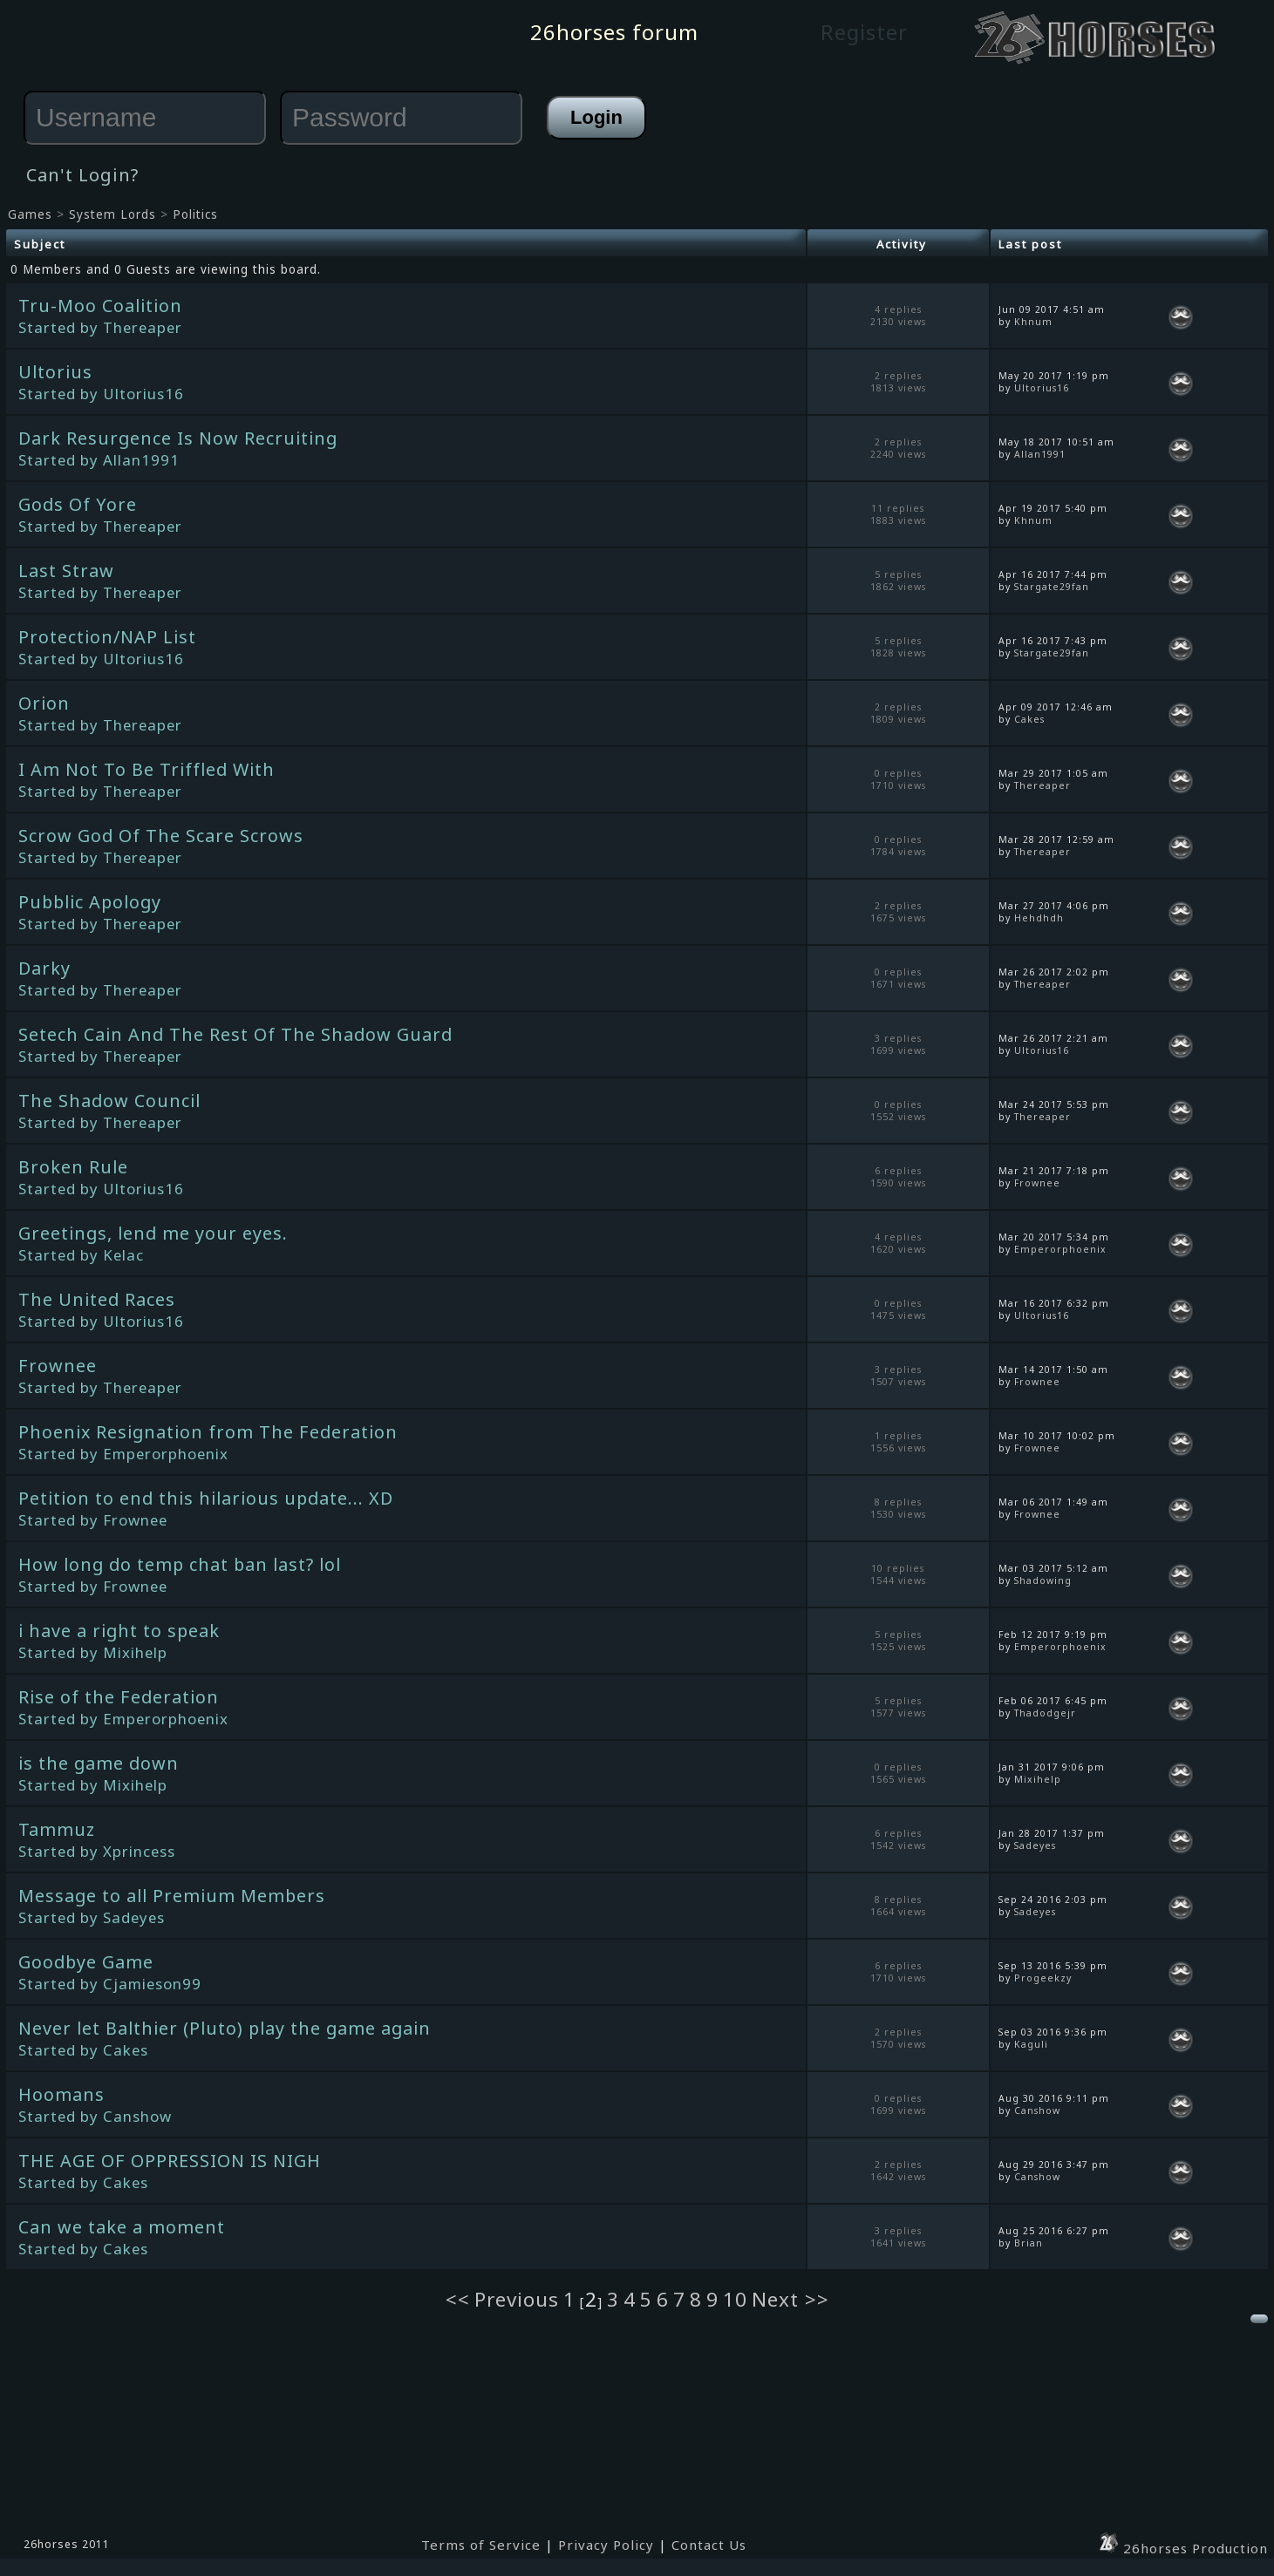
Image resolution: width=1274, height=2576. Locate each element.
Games (30, 214)
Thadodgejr (1045, 1713)
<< (458, 2299)
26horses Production (1182, 2548)
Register (864, 31)
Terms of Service (481, 2544)
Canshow (1037, 2110)
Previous (516, 2299)
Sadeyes (1035, 1845)
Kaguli (1031, 2044)
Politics (195, 214)
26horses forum (614, 31)
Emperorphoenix (1060, 1249)
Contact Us (708, 2544)
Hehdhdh (1039, 918)
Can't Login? (82, 175)
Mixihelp (1037, 1779)
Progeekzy (1043, 1978)
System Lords (112, 214)
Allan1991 (1040, 454)
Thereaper (1042, 785)
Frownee (1037, 1183)
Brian (1028, 2243)
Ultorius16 (1041, 388)
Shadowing (1043, 1580)
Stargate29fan (1051, 587)
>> (817, 2299)
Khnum (1033, 322)
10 (735, 2299)
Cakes (1029, 719)
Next (778, 2299)
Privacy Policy (606, 2544)
